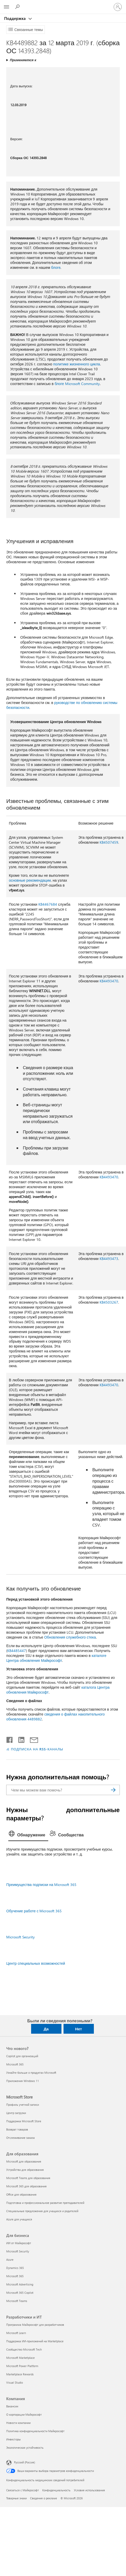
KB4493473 (109, 1258)
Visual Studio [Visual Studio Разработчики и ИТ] (14, 2382)
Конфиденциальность (56, 2490)
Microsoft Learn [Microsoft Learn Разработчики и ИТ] (16, 2333)
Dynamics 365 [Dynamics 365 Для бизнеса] (15, 2268)
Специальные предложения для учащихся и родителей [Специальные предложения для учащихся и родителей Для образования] (42, 2211)
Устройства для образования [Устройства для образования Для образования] (25, 2170)
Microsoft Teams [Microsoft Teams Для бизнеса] (16, 2301)
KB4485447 (16, 1650)
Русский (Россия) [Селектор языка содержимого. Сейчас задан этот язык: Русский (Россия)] (24, 2462)
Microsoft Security (20, 1937)
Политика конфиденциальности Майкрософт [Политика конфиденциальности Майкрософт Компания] (35, 2431)
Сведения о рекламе (43, 2498)
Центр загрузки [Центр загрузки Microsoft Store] (16, 2113)
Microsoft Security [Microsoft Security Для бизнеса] (17, 2251)
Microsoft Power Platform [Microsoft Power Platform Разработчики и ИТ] (22, 2366)
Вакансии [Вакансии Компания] (12, 2406)
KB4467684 (47, 904)
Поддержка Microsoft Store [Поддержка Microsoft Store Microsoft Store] (23, 2121)
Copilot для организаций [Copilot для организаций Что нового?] (22, 2056)
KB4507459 (109, 842)
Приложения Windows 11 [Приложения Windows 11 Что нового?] (22, 2081)
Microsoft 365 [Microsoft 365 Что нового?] (15, 2064)
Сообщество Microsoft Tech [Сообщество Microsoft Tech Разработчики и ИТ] (24, 2349)
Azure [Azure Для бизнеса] (9, 2259)
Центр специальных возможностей (35, 1963)
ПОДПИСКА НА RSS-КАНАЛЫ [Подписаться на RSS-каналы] (37, 1749)
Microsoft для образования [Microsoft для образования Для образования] (23, 2161)
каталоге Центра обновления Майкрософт (56, 1658)
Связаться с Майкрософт (22, 2490)
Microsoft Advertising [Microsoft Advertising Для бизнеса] (19, 2284)
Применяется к (23, 60)
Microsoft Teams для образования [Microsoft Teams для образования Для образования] (28, 2178)
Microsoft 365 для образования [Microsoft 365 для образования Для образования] (26, 2186)
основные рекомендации (30, 880)
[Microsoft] (63, 4)
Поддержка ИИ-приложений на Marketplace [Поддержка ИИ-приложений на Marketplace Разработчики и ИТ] (35, 2341)
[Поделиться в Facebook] (9, 1739)
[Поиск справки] (18, 7)
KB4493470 (109, 980)
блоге (55, 267)
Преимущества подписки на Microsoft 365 (41, 1884)
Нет (78, 2028)
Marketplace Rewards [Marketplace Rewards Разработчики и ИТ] (20, 2374)
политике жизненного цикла (76, 364)
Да (46, 2028)
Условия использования (89, 2490)
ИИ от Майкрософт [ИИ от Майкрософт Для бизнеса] (18, 2243)
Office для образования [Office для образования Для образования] (21, 2194)
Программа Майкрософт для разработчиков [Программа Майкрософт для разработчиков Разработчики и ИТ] (35, 2325)
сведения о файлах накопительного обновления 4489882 (55, 1716)
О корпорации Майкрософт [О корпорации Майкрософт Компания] (24, 2414)
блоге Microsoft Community (77, 383)
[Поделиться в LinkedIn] (19, 1739)
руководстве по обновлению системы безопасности (61, 705)
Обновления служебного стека (70, 1637)
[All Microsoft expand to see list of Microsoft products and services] (6, 7)
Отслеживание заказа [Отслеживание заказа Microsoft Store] (20, 2138)
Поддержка (15, 18)
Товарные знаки (16, 2498)
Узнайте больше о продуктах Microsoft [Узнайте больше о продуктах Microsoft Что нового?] (31, 2072)
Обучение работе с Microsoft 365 (34, 1910)
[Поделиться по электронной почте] (31, 1739)
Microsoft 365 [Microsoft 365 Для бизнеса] (15, 2276)
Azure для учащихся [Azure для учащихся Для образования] (19, 2219)
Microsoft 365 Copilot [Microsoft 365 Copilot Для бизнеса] (19, 2293)
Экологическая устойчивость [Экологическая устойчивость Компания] (25, 2447)
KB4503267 (109, 1302)
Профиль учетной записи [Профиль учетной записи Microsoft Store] (22, 2105)
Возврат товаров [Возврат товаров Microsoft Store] (17, 2129)
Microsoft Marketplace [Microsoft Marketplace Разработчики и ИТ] (20, 2358)
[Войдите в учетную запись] (117, 7)
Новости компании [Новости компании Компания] (18, 2423)
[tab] (28, 1835)
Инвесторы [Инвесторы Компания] (13, 2439)
